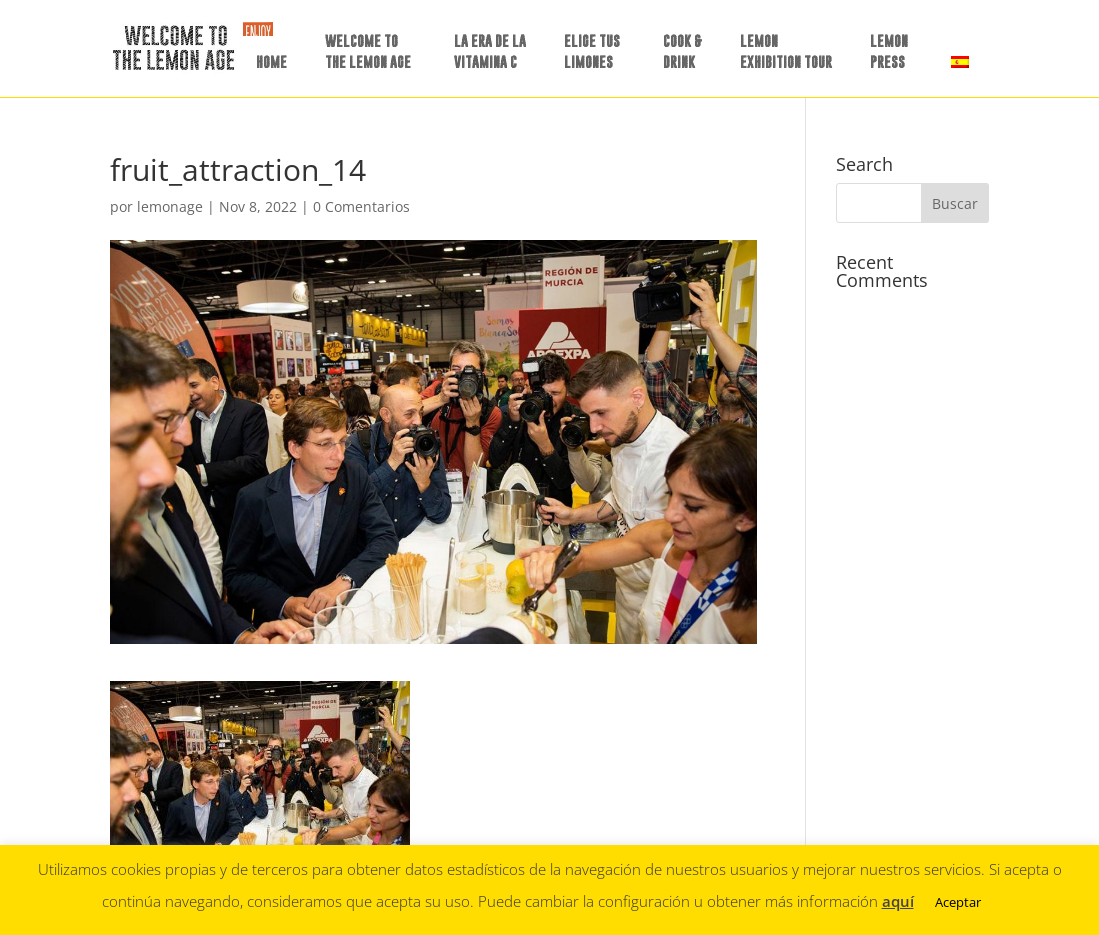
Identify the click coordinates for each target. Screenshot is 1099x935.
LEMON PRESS (889, 51)
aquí (898, 901)
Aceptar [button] (958, 902)
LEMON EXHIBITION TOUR (786, 51)
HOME (271, 61)
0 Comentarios (361, 206)
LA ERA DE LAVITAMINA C (490, 51)
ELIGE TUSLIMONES (592, 51)
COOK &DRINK (682, 51)
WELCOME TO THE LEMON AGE (368, 51)
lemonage (170, 206)
